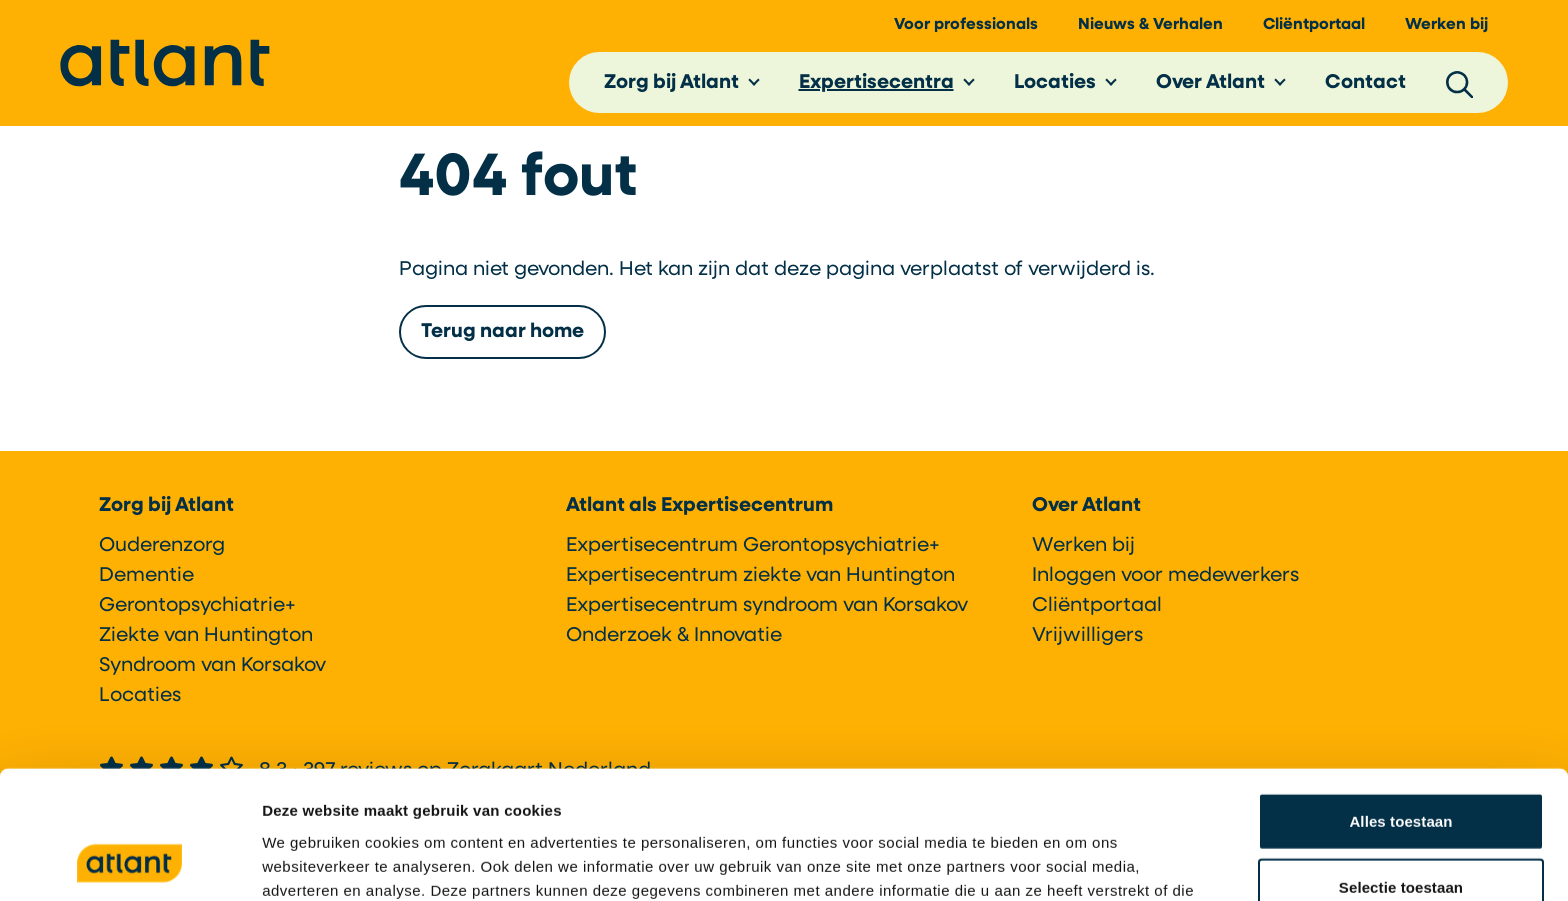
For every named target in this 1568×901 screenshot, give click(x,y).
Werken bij (1446, 31)
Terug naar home (502, 344)
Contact (1365, 89)
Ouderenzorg (162, 546)
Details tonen (1080, 861)
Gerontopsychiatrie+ (197, 606)
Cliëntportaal (1314, 31)
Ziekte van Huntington (206, 636)
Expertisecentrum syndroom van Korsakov (767, 606)
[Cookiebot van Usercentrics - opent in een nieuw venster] (129, 862)
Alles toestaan (1400, 704)
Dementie (146, 576)
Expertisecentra (876, 89)
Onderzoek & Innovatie (674, 636)
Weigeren (1401, 835)
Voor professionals (966, 31)
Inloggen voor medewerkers (1165, 576)
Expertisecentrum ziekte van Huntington (760, 576)
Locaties (1055, 89)
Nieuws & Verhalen (1150, 31)
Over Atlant (1210, 89)
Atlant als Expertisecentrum (699, 506)
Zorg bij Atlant (671, 89)
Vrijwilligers (1087, 636)
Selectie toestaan (1401, 770)
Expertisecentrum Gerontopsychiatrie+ (753, 546)
